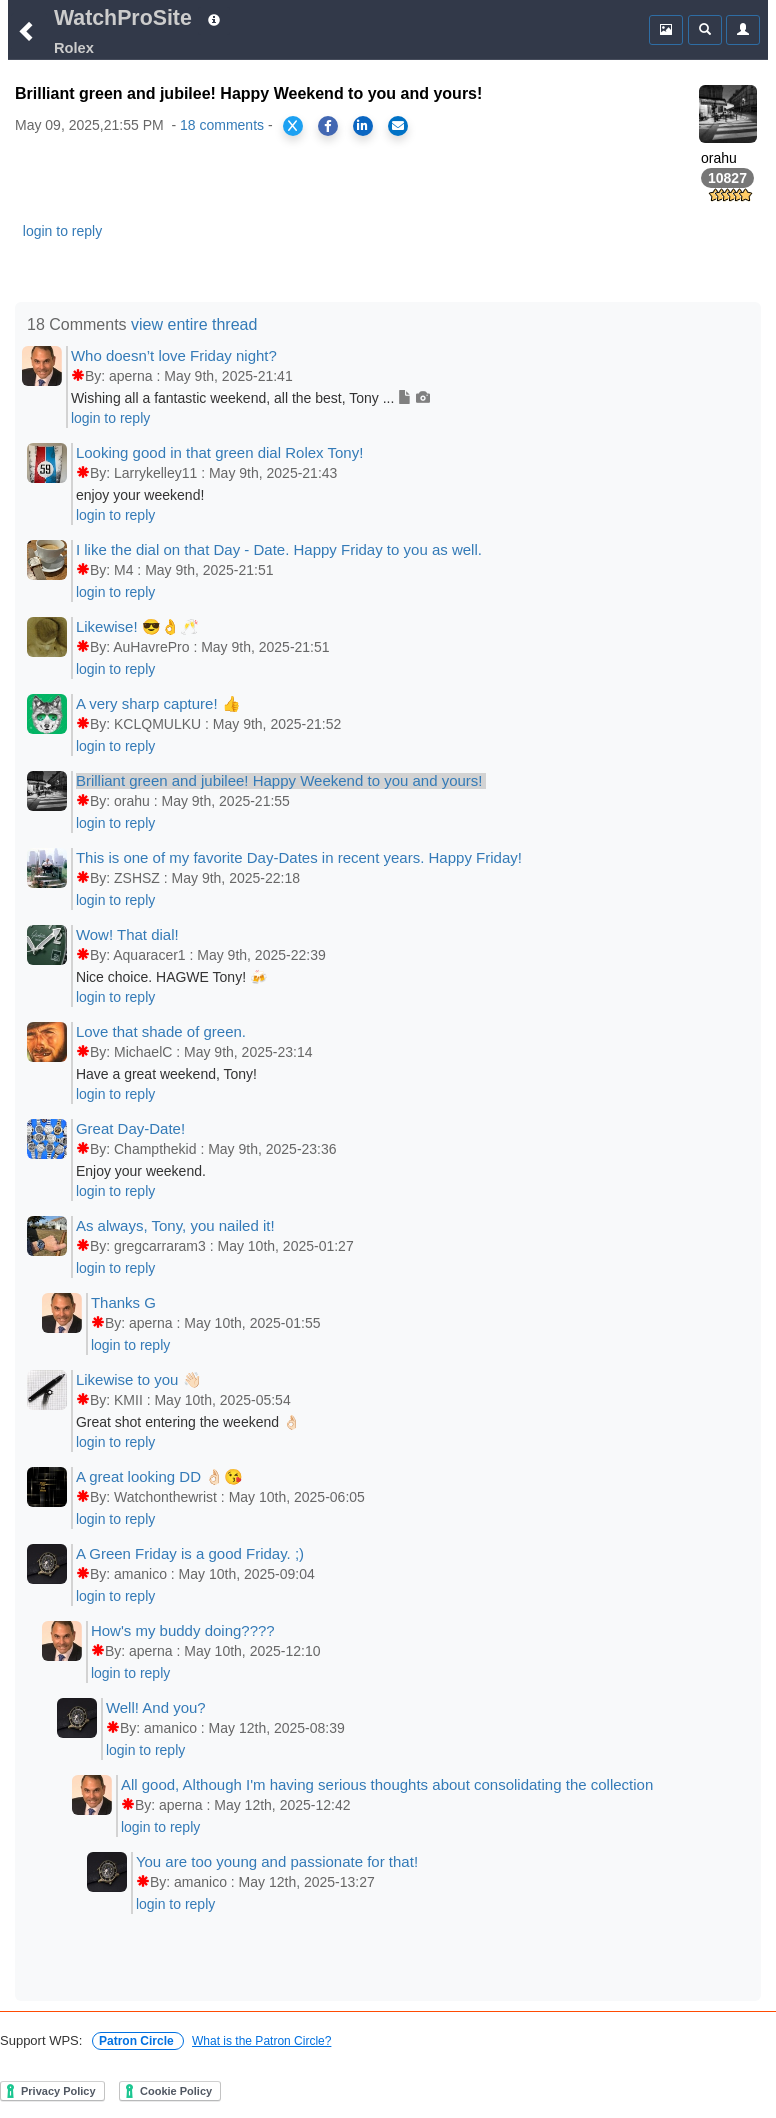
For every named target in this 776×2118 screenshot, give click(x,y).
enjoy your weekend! (140, 495)
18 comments (222, 125)
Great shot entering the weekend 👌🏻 (188, 1422)
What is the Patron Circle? (261, 2041)
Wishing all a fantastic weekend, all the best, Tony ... (250, 398)
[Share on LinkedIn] (363, 126)
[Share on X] (293, 126)
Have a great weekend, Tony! (166, 1074)
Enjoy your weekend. (141, 1171)
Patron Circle (138, 2041)
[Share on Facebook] (328, 126)
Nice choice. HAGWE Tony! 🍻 (171, 977)
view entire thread (194, 324)
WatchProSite (123, 18)
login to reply (62, 231)
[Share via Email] (398, 126)
